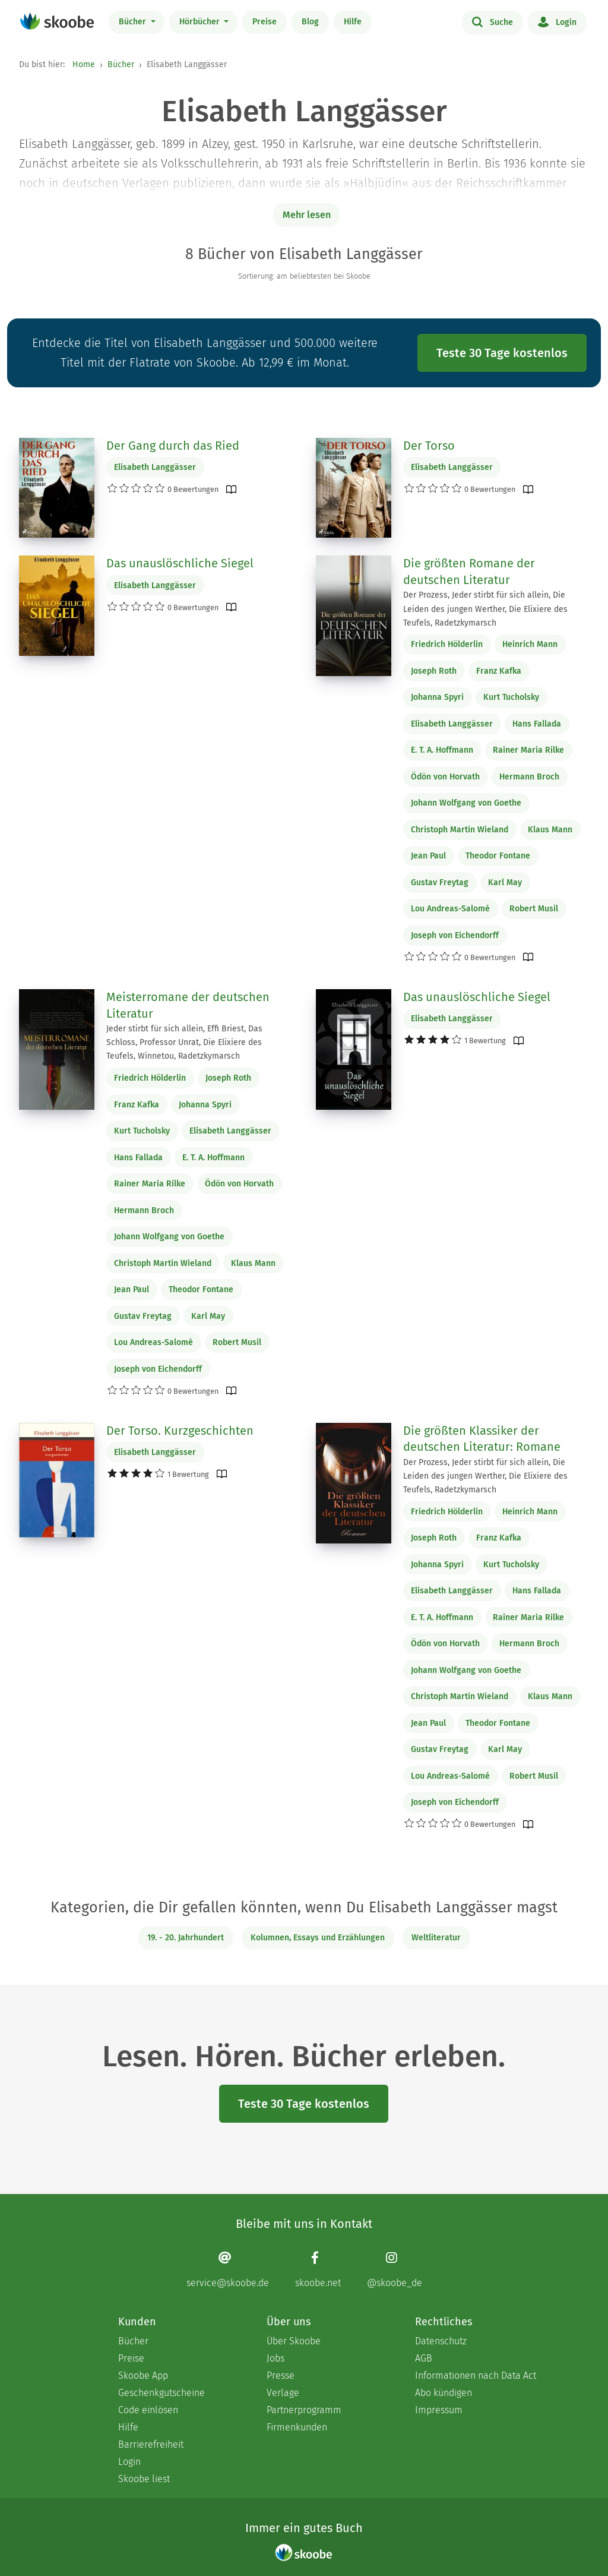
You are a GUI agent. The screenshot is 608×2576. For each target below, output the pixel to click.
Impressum (439, 2410)
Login (557, 21)
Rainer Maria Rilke (528, 750)
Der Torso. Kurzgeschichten (180, 1430)
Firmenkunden (297, 2427)
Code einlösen (148, 2410)
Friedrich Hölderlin (447, 644)
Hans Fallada (536, 724)
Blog (310, 22)
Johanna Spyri (437, 697)
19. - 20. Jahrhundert (185, 1938)
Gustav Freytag (439, 882)
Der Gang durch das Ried (172, 445)
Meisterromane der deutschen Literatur (188, 1005)
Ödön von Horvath (445, 777)
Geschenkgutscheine (161, 2392)
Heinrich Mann (530, 644)
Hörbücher (200, 22)
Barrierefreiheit (150, 2444)
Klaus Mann (550, 830)
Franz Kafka (498, 671)
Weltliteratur (436, 1938)
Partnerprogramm (304, 2410)
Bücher (133, 22)
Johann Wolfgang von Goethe (466, 803)
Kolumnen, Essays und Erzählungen (318, 1938)
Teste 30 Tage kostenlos (502, 353)
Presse (280, 2375)
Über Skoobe (294, 2341)
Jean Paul (428, 856)
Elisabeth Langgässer (155, 467)
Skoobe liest (144, 2479)
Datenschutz (441, 2341)
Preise (264, 22)
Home (83, 64)
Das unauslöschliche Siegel (180, 563)
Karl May (505, 882)
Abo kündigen (443, 2392)
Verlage (283, 2392)
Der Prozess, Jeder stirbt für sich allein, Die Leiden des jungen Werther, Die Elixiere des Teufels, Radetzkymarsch (485, 608)
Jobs (275, 2358)
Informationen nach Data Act (475, 2375)
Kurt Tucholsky (511, 697)
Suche (492, 21)
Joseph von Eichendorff (455, 935)
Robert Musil (533, 909)
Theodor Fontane (498, 856)
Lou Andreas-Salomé (450, 909)
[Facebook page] (318, 2270)
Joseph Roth (434, 671)
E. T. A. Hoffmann (442, 750)
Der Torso (429, 445)
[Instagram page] (394, 2270)
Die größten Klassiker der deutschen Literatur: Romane (481, 1438)
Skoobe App (143, 2375)
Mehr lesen (307, 214)
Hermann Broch (529, 777)
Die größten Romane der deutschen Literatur (469, 571)
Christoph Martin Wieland (459, 830)
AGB (423, 2358)
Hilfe (353, 22)
